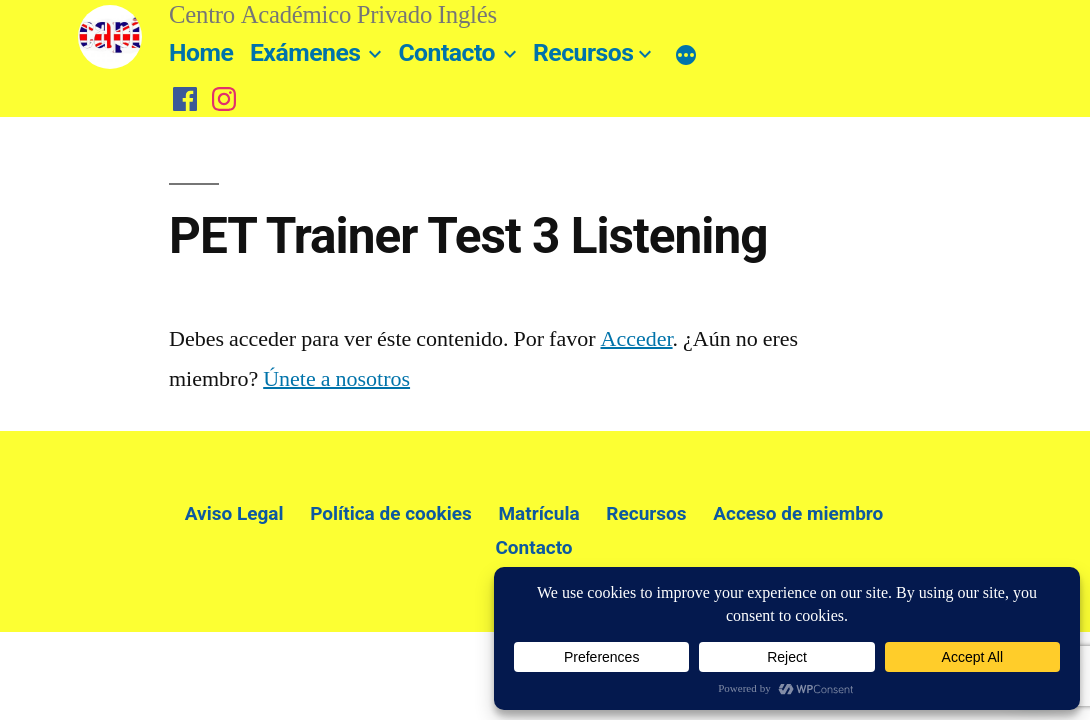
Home (201, 52)
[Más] (686, 56)
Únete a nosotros (336, 379)
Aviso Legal (234, 513)
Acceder (637, 339)
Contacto (446, 52)
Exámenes (305, 52)
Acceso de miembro (798, 513)
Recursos (583, 52)
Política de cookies (391, 513)
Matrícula (538, 513)
